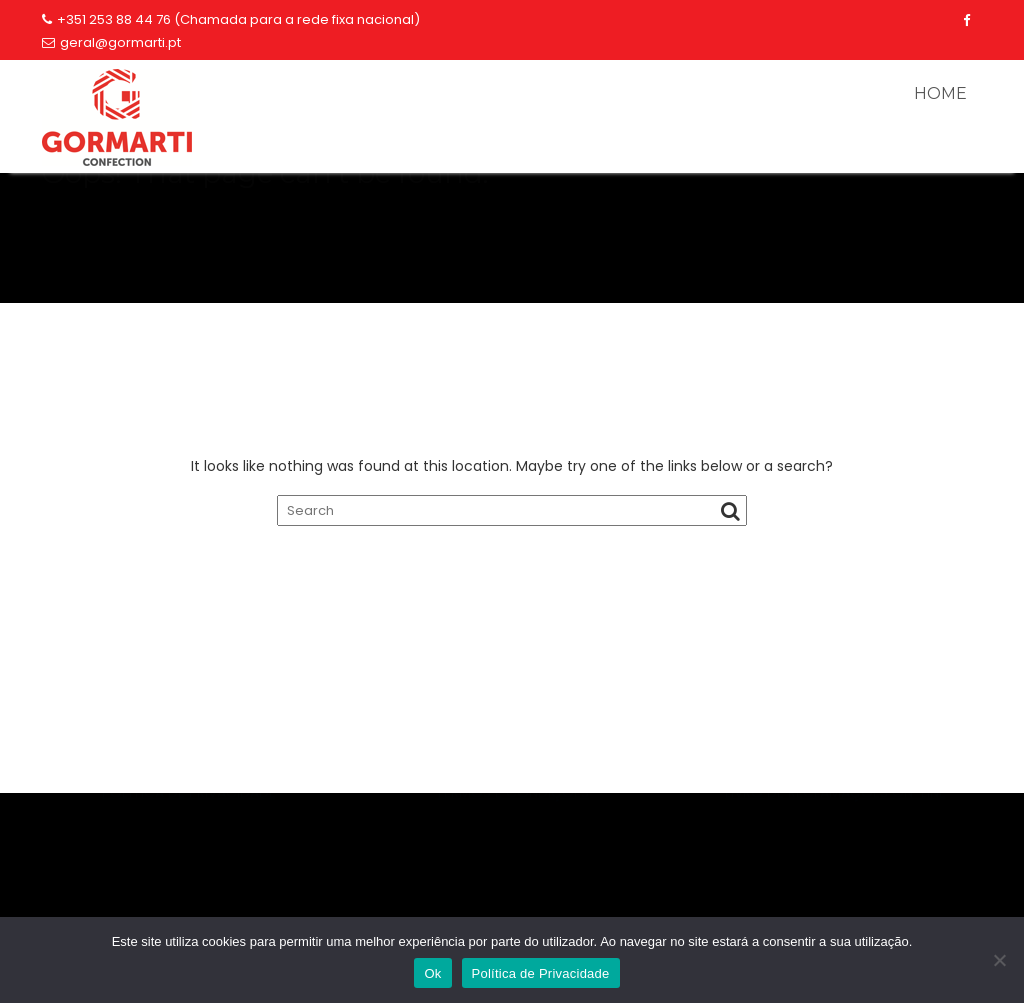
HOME (940, 93)
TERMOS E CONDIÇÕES (512, 855)
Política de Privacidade (541, 973)
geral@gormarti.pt (111, 42)
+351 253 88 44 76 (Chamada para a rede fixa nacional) (231, 19)
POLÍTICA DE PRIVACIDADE (189, 855)
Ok (432, 973)
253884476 (835, 796)
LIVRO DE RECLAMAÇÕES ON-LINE (835, 855)
